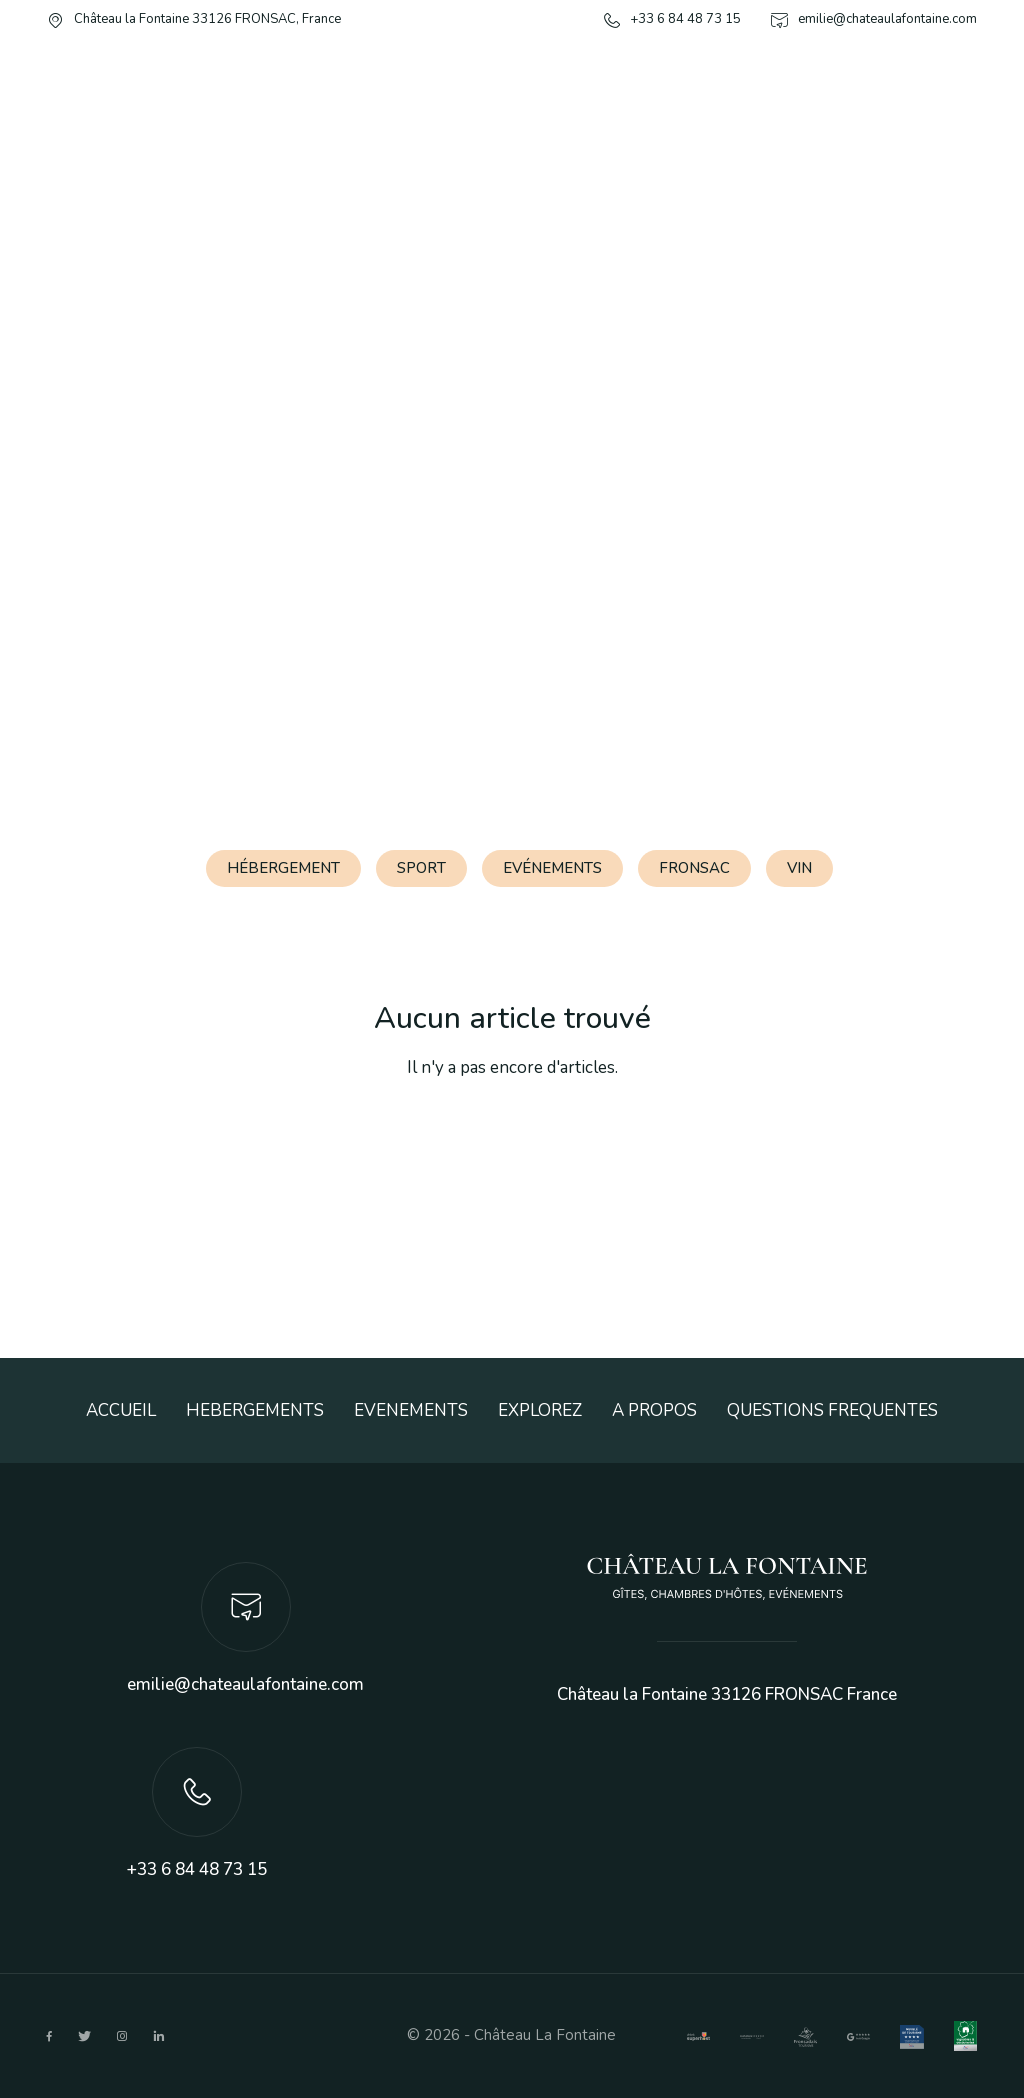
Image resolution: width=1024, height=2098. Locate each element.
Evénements (552, 868)
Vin (799, 868)
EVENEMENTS (411, 1410)
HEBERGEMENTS (255, 1410)
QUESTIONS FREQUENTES (832, 1410)
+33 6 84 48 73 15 (197, 1869)
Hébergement (283, 868)
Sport (421, 868)
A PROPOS (654, 1410)
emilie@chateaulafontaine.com (245, 1684)
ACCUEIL (121, 1410)
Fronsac (694, 868)
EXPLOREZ (540, 1410)
